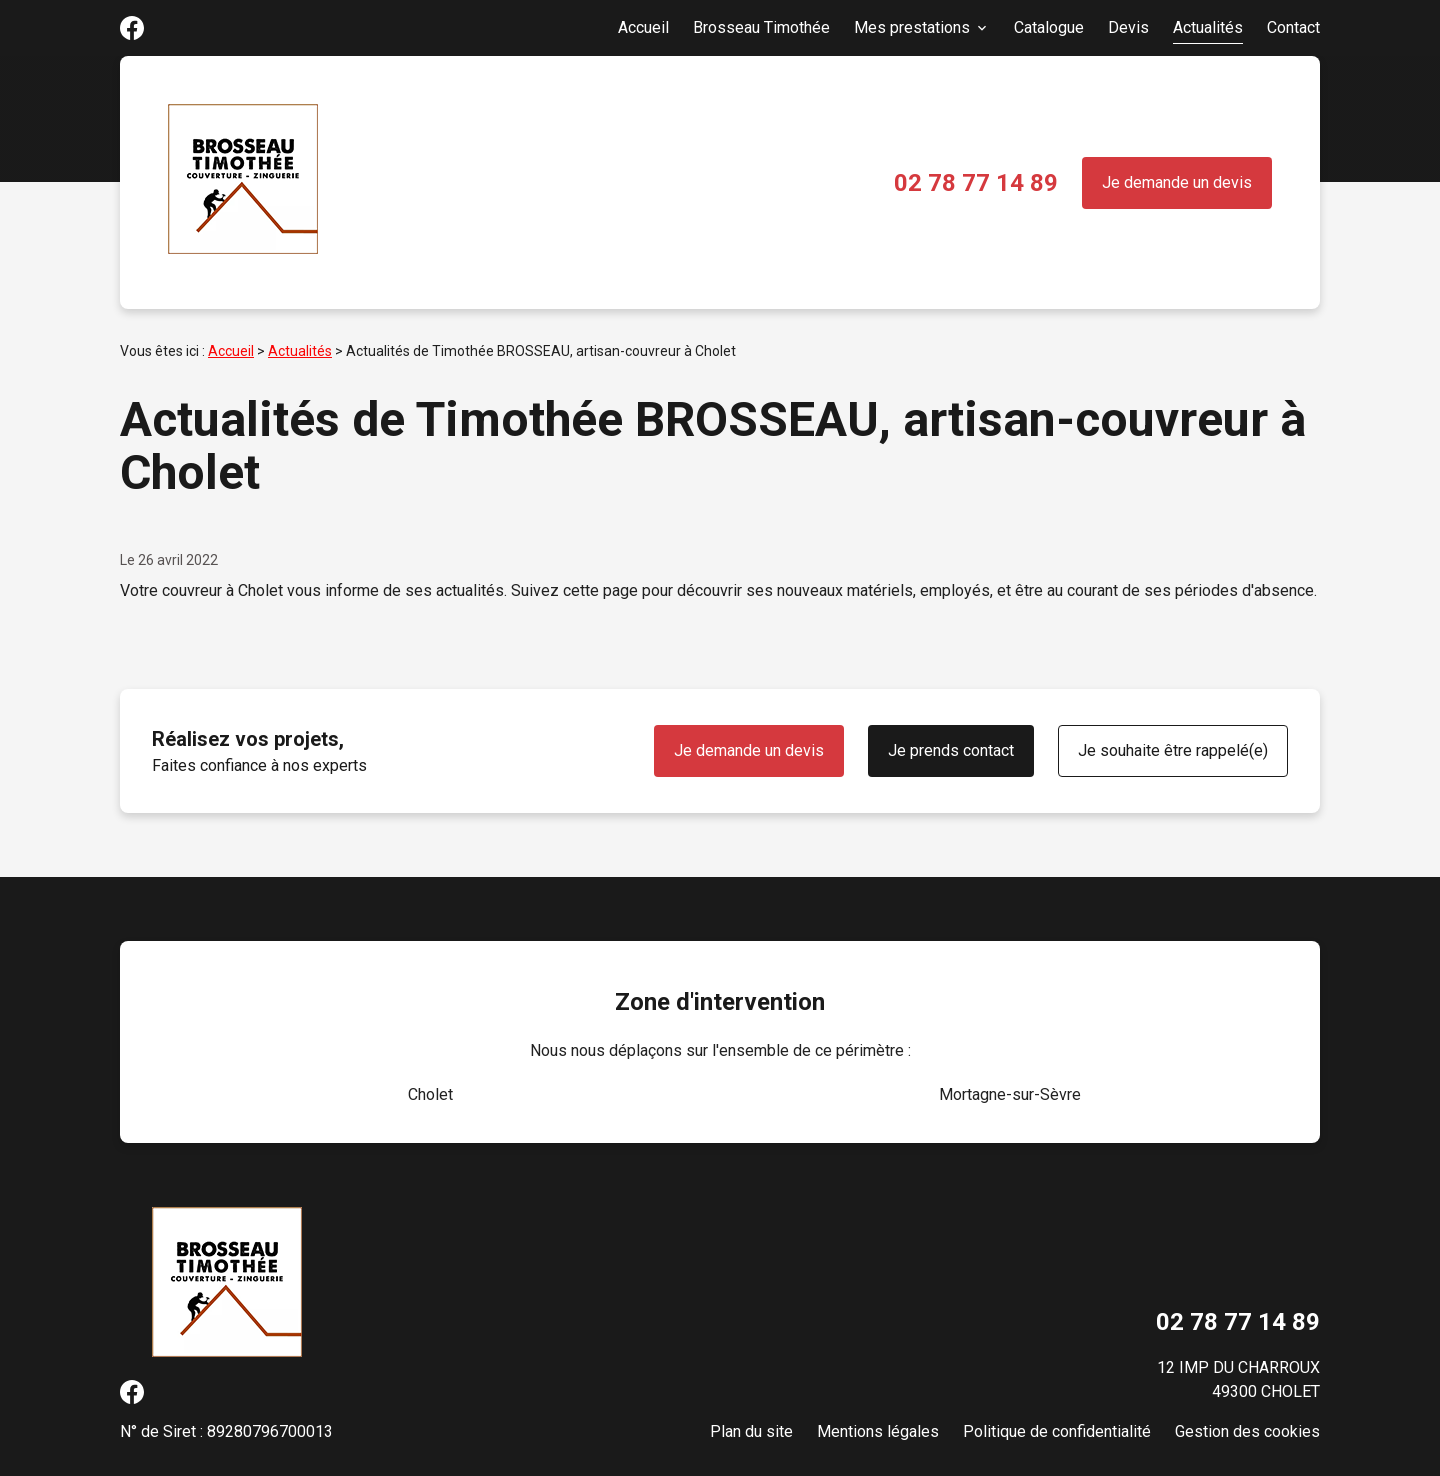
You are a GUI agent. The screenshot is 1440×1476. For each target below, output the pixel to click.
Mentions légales (878, 1431)
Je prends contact (951, 750)
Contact (1293, 27)
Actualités (1208, 27)
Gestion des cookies (1247, 1431)
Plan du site (751, 1431)
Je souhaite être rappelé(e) (1173, 750)
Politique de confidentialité (1057, 1431)
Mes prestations (912, 27)
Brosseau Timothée (761, 27)
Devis (1128, 27)
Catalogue (1049, 27)
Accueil (643, 27)
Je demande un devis (1177, 182)
